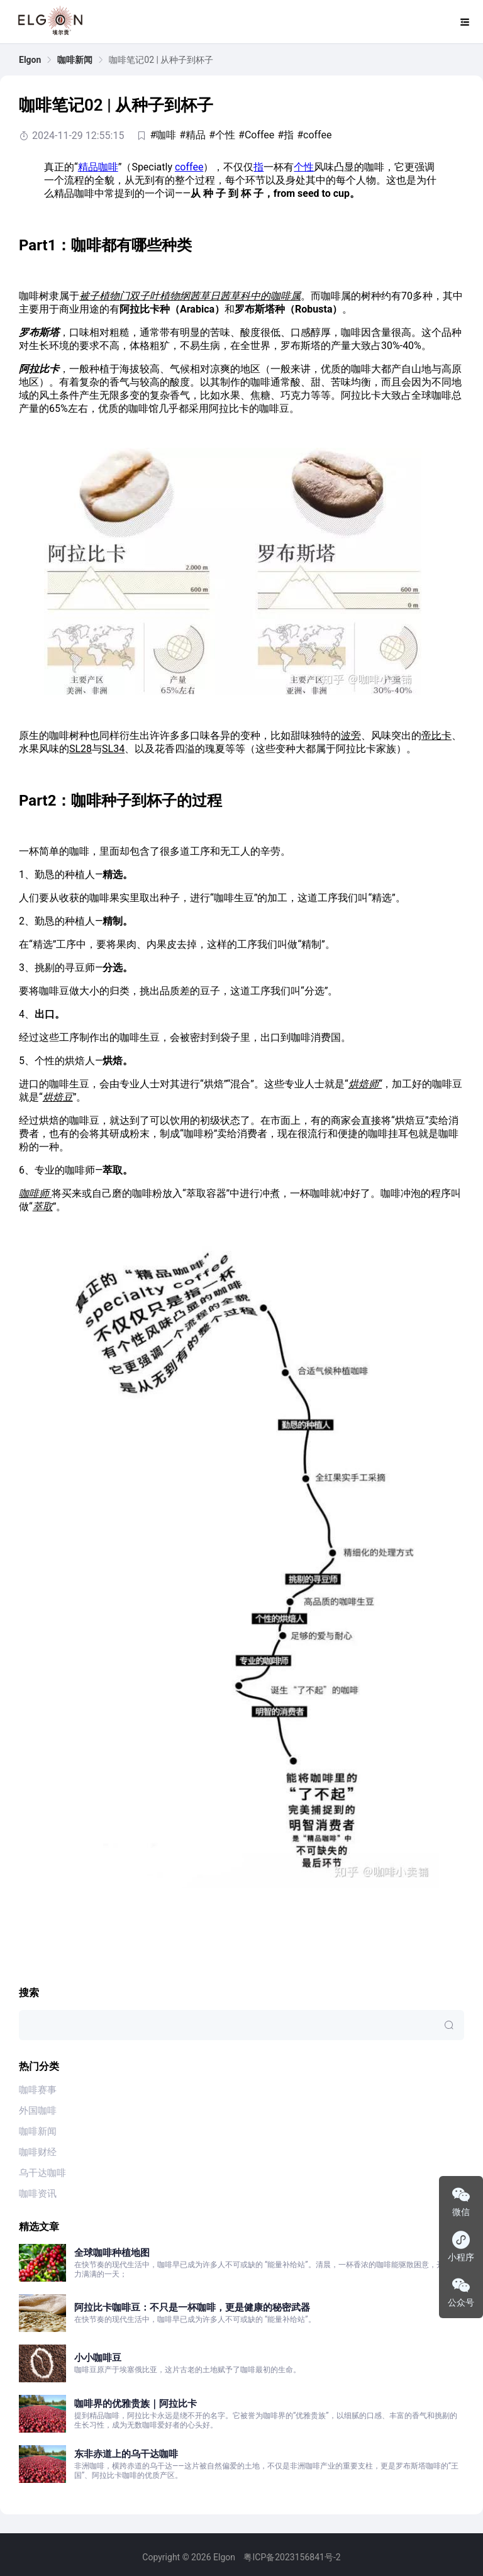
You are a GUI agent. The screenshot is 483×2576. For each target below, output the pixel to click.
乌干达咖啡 (42, 2173)
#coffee (314, 135)
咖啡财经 (38, 2152)
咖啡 (108, 167)
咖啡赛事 (38, 2090)
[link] (30, 59)
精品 (88, 167)
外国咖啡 (38, 2110)
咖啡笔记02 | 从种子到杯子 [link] (161, 59)
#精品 (192, 135)
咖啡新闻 (74, 60)
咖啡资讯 (38, 2193)
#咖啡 (163, 135)
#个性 (222, 135)
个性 (304, 167)
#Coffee (256, 135)
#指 (285, 135)
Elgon (30, 60)
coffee (189, 167)
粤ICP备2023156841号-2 (291, 2557)
